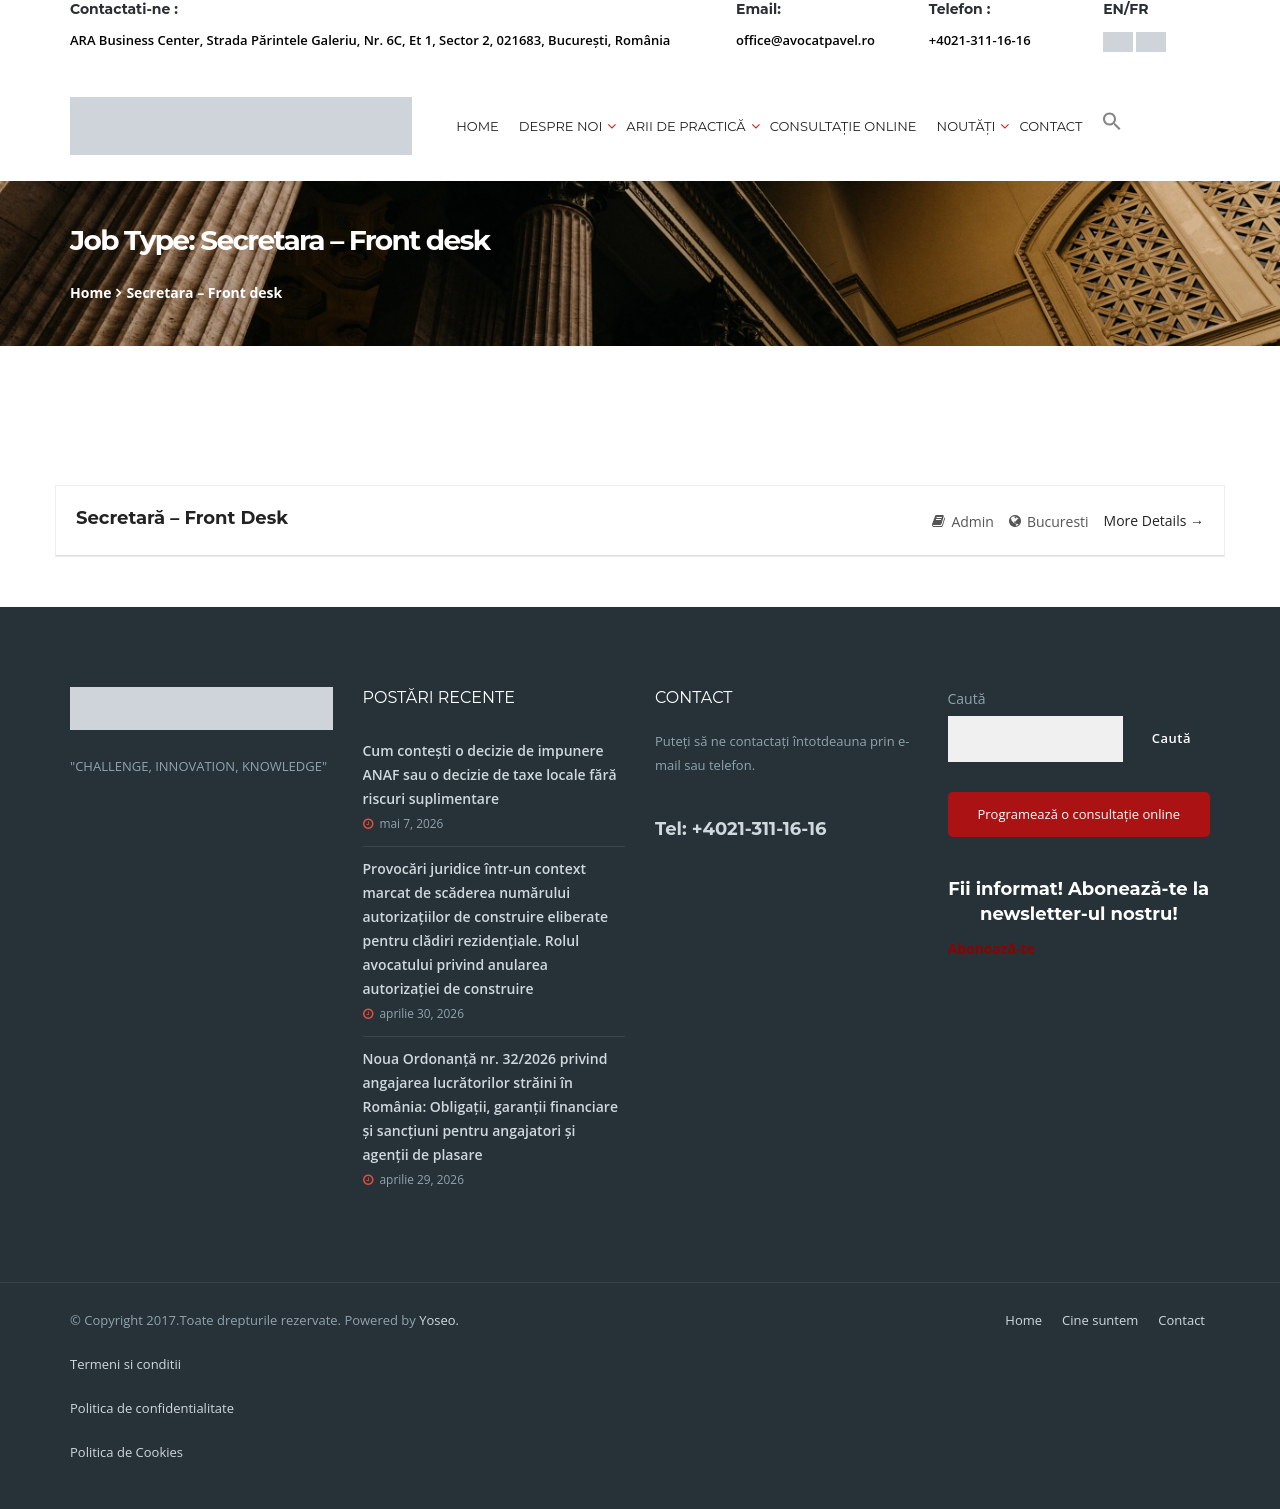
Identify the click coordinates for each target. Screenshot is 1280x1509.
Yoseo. (439, 1320)
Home (477, 126)
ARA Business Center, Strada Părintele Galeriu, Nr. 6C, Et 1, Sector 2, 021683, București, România (370, 40)
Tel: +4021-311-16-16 (740, 829)
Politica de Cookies (126, 1452)
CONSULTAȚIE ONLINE (843, 126)
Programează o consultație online (1078, 814)
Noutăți (966, 126)
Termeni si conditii (125, 1364)
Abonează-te (991, 948)
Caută (967, 698)
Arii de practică (685, 126)
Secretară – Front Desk (182, 518)
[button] (1112, 126)
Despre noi (561, 126)
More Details (1154, 520)
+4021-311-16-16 (980, 40)
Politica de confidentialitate (152, 1408)
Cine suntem (1100, 1320)
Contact (1050, 126)
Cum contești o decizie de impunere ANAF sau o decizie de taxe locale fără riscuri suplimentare (490, 774)
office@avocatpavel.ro (805, 40)
